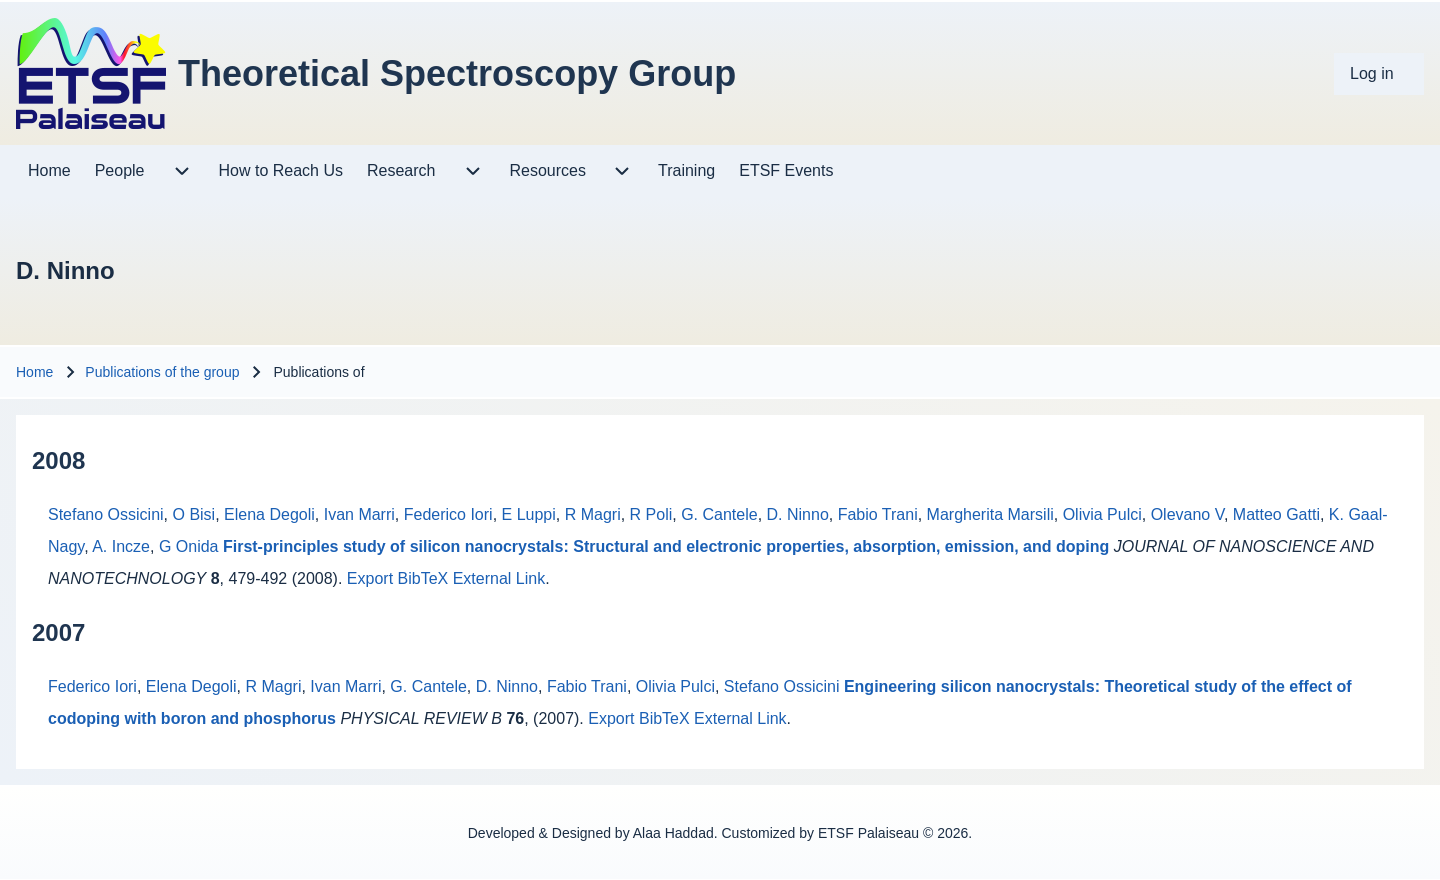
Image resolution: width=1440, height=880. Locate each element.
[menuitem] (1379, 74)
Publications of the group (162, 372)
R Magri (593, 514)
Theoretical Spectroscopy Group (457, 73)
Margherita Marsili (990, 514)
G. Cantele (719, 514)
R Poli (651, 514)
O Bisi (194, 514)
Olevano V (1187, 514)
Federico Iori (448, 514)
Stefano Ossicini (106, 514)
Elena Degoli (269, 514)
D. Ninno (798, 514)
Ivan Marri (359, 514)
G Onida (189, 546)
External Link (499, 578)
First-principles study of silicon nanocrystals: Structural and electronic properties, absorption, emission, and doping (666, 546)
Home (34, 372)
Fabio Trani (878, 514)
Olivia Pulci (1102, 514)
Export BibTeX (397, 578)
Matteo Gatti (1276, 514)
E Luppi (529, 514)
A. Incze (121, 546)
